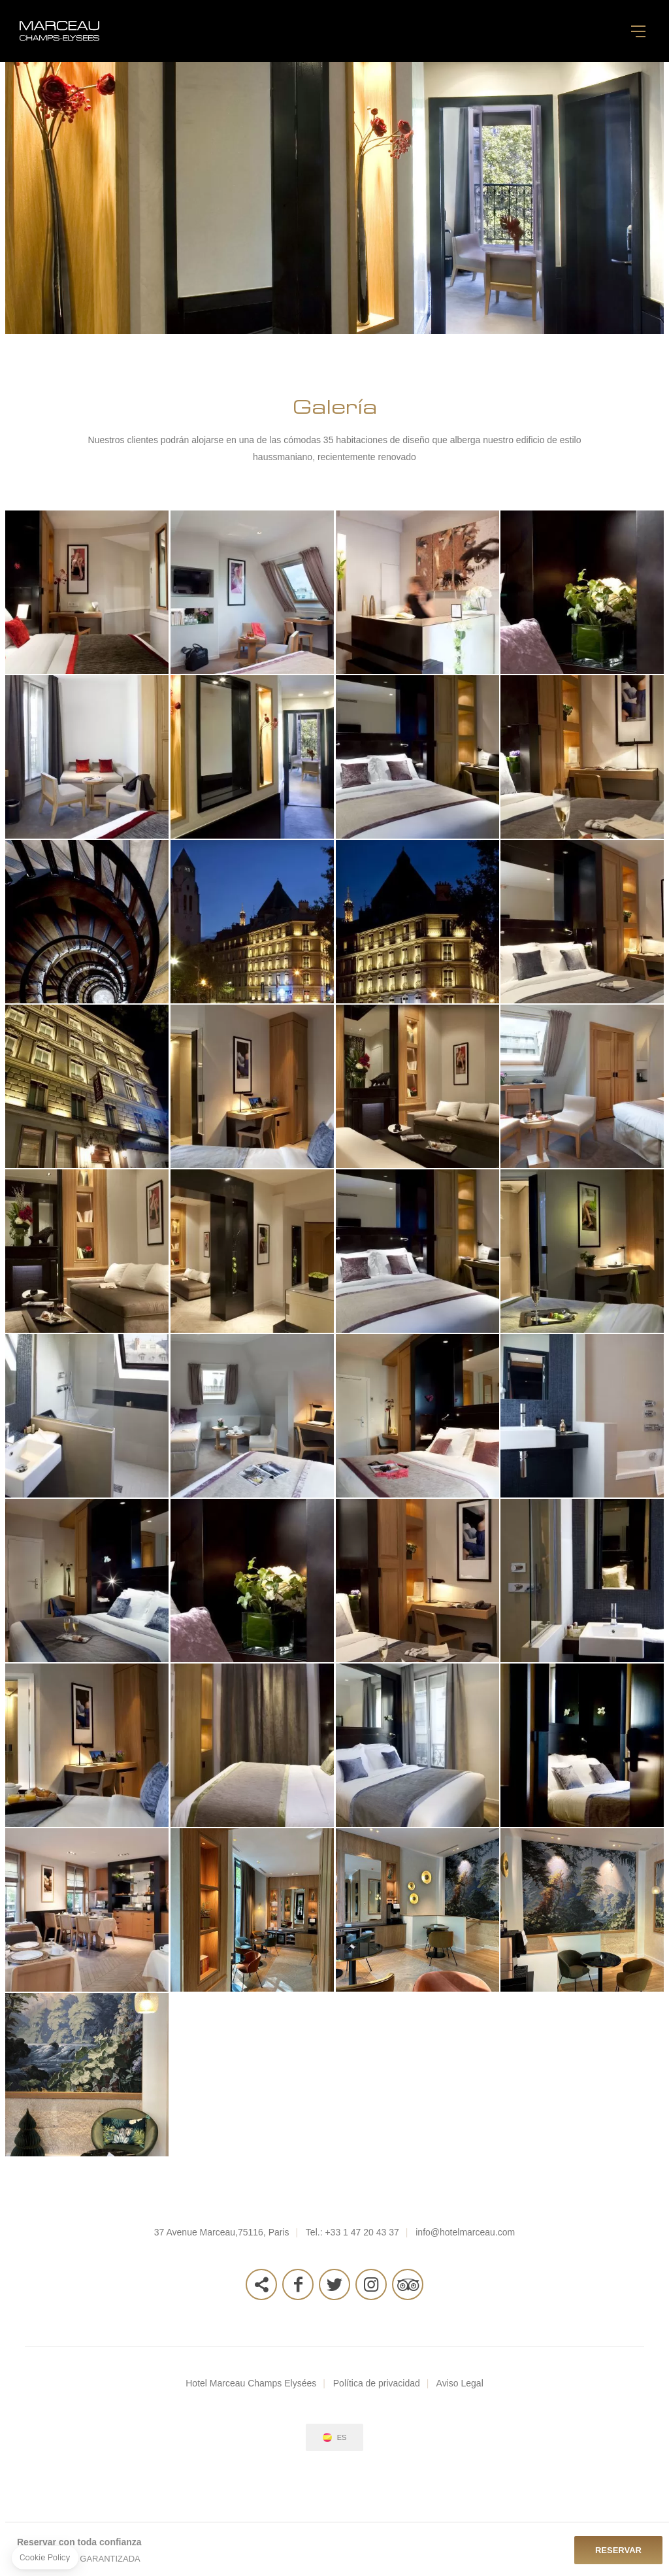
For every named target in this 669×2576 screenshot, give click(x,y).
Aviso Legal (459, 2383)
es (342, 2437)
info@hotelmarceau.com (465, 2232)
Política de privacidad (376, 2383)
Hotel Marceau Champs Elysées (251, 2383)
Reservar (618, 2550)
